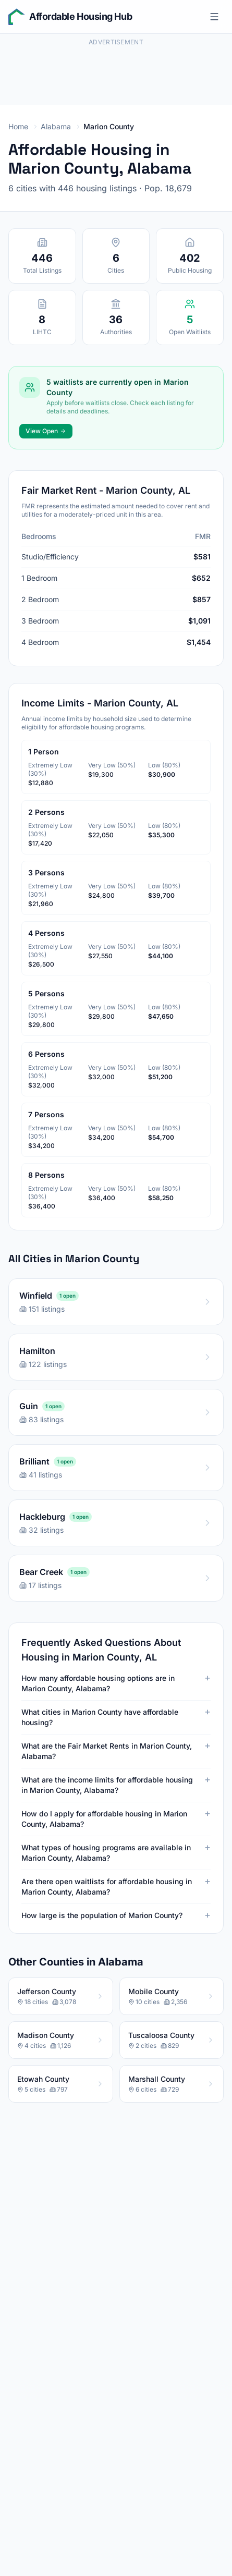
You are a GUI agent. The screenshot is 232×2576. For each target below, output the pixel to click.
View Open (46, 431)
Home (18, 126)
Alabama (56, 126)
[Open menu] (214, 16)
